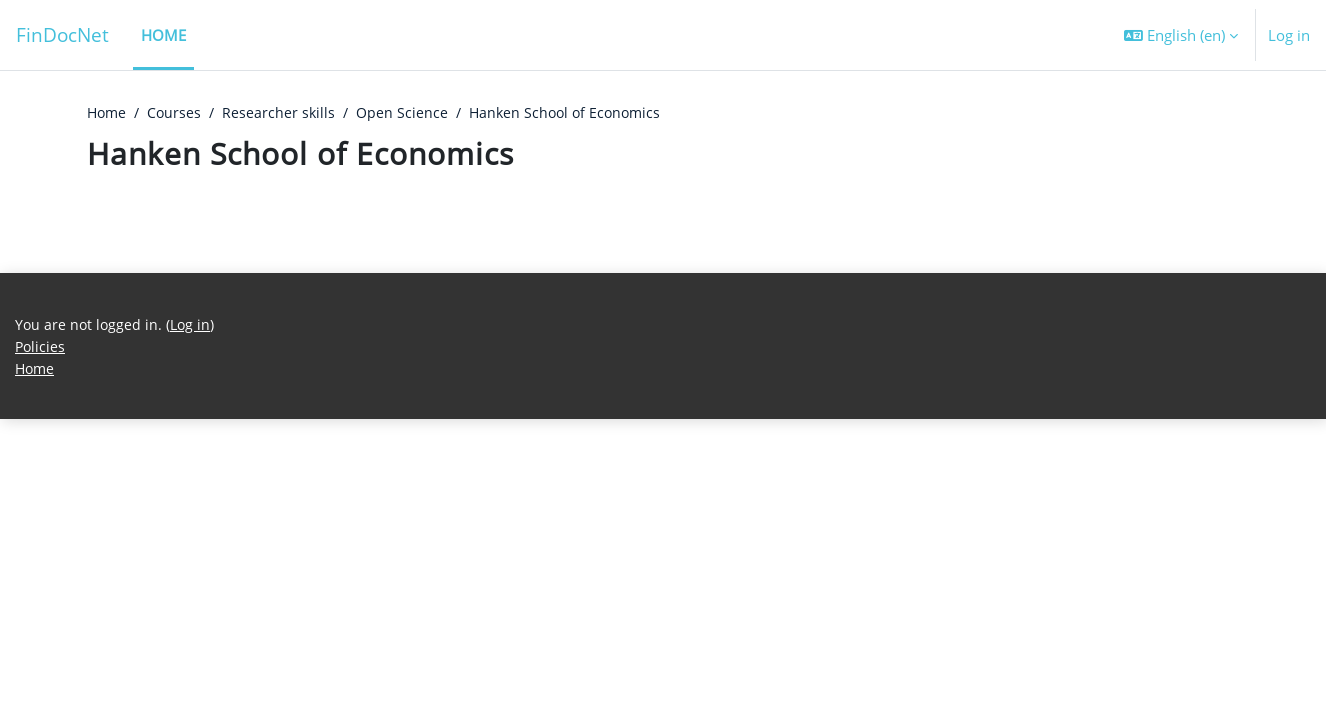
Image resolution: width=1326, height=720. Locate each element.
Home (108, 113)
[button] (1181, 35)
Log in (1289, 35)
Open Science (410, 113)
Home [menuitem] (163, 35)
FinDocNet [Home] (62, 34)
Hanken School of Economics (578, 113)
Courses (178, 113)
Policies (41, 646)
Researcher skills (285, 113)
